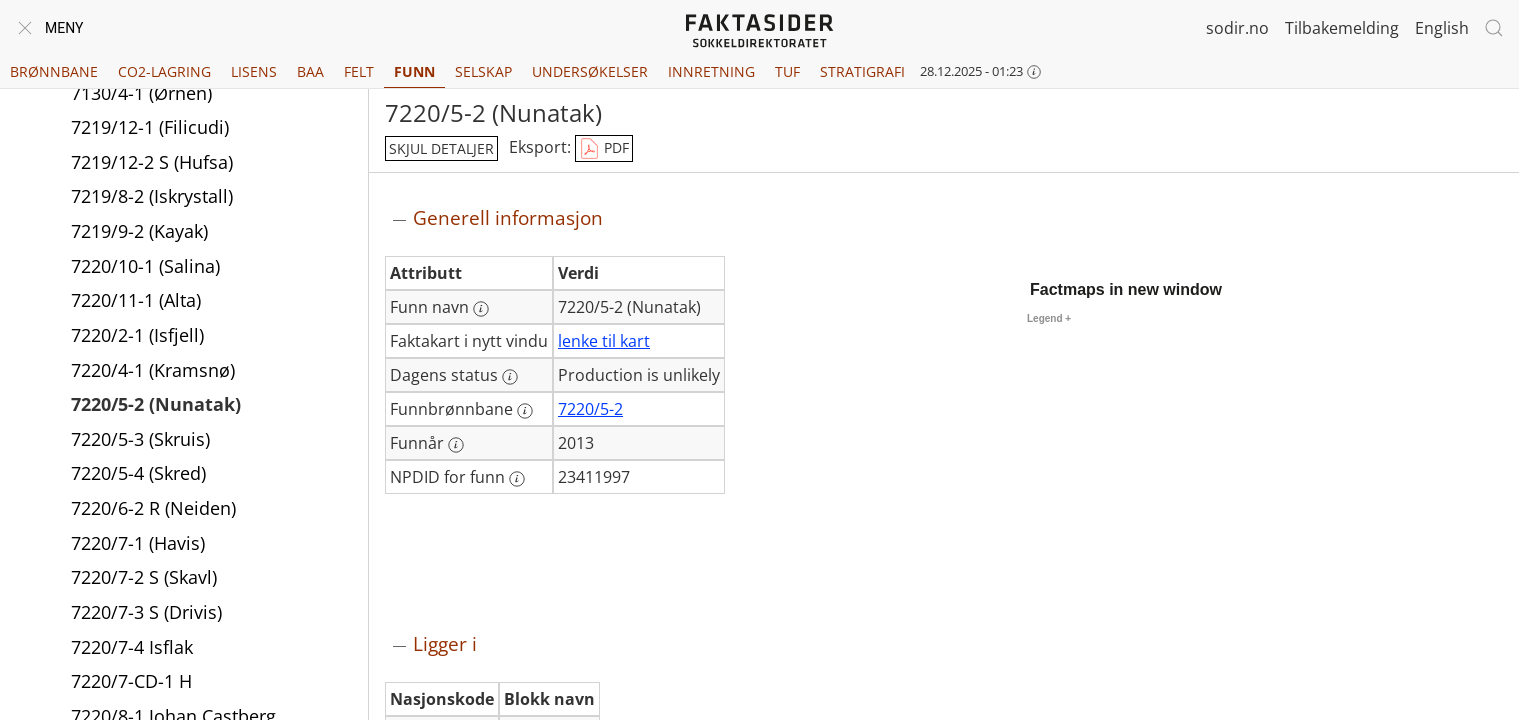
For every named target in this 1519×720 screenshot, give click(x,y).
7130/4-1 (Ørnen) (141, 95)
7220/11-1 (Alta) (136, 302)
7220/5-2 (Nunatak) (156, 406)
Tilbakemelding (1342, 28)
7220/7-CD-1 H (131, 683)
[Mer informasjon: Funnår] (456, 445)
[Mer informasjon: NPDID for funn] (517, 479)
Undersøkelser (590, 71)
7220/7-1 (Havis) (138, 545)
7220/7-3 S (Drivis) (146, 614)
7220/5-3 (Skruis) (140, 441)
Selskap (483, 71)
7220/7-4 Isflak (132, 649)
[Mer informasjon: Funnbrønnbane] (525, 411)
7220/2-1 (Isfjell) (137, 337)
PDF (604, 149)
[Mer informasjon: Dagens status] (510, 377)
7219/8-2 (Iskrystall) (152, 198)
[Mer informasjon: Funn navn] (481, 309)
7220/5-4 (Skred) (138, 475)
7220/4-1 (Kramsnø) (153, 372)
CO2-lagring (164, 71)
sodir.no (1237, 28)
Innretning (711, 71)
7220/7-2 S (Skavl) (144, 579)
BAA (310, 71)
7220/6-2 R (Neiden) (153, 510)
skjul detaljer (441, 148)
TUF (787, 71)
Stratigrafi (862, 71)
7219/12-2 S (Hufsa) (152, 164)
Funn (414, 71)
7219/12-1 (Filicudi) (150, 129)
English (1442, 28)
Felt (359, 71)
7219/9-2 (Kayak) (139, 233)
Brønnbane (54, 71)
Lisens (254, 71)
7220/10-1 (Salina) (145, 268)
